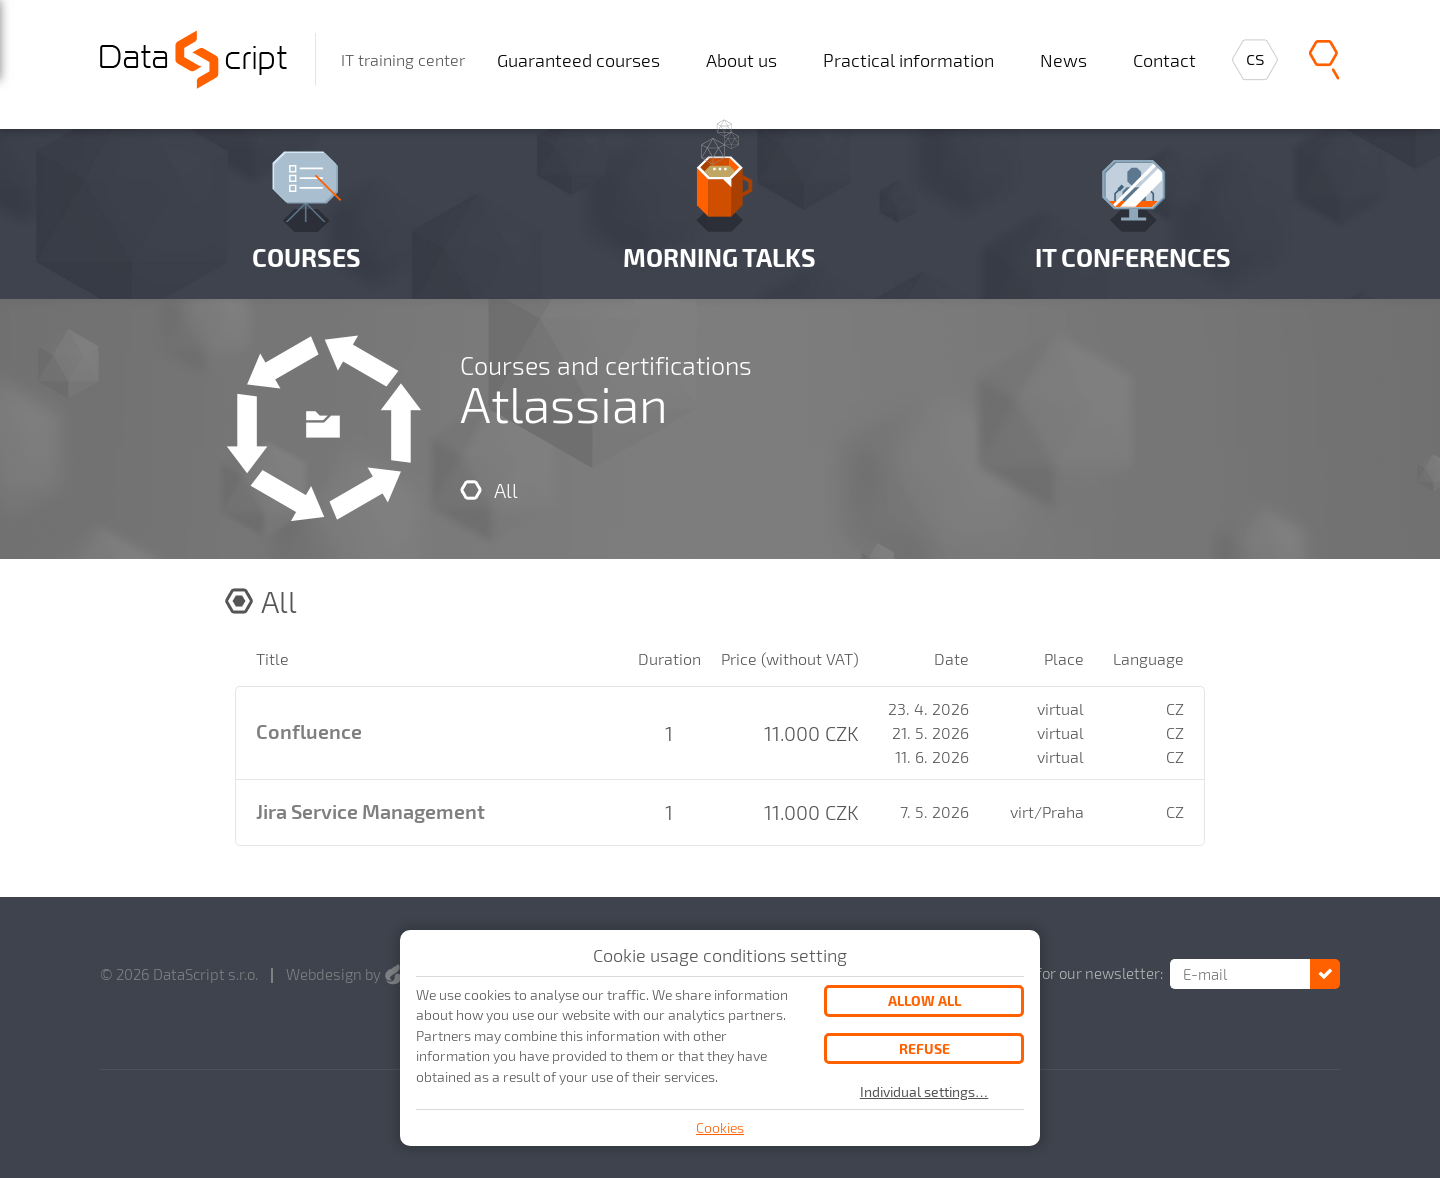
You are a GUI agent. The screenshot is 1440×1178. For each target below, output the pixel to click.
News (1063, 60)
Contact (1164, 60)
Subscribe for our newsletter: (1065, 973)
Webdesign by (344, 974)
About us (741, 60)
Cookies (720, 1127)
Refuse (924, 1048)
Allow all (924, 1000)
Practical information (908, 60)
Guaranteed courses (578, 60)
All (506, 490)
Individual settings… (924, 1092)
